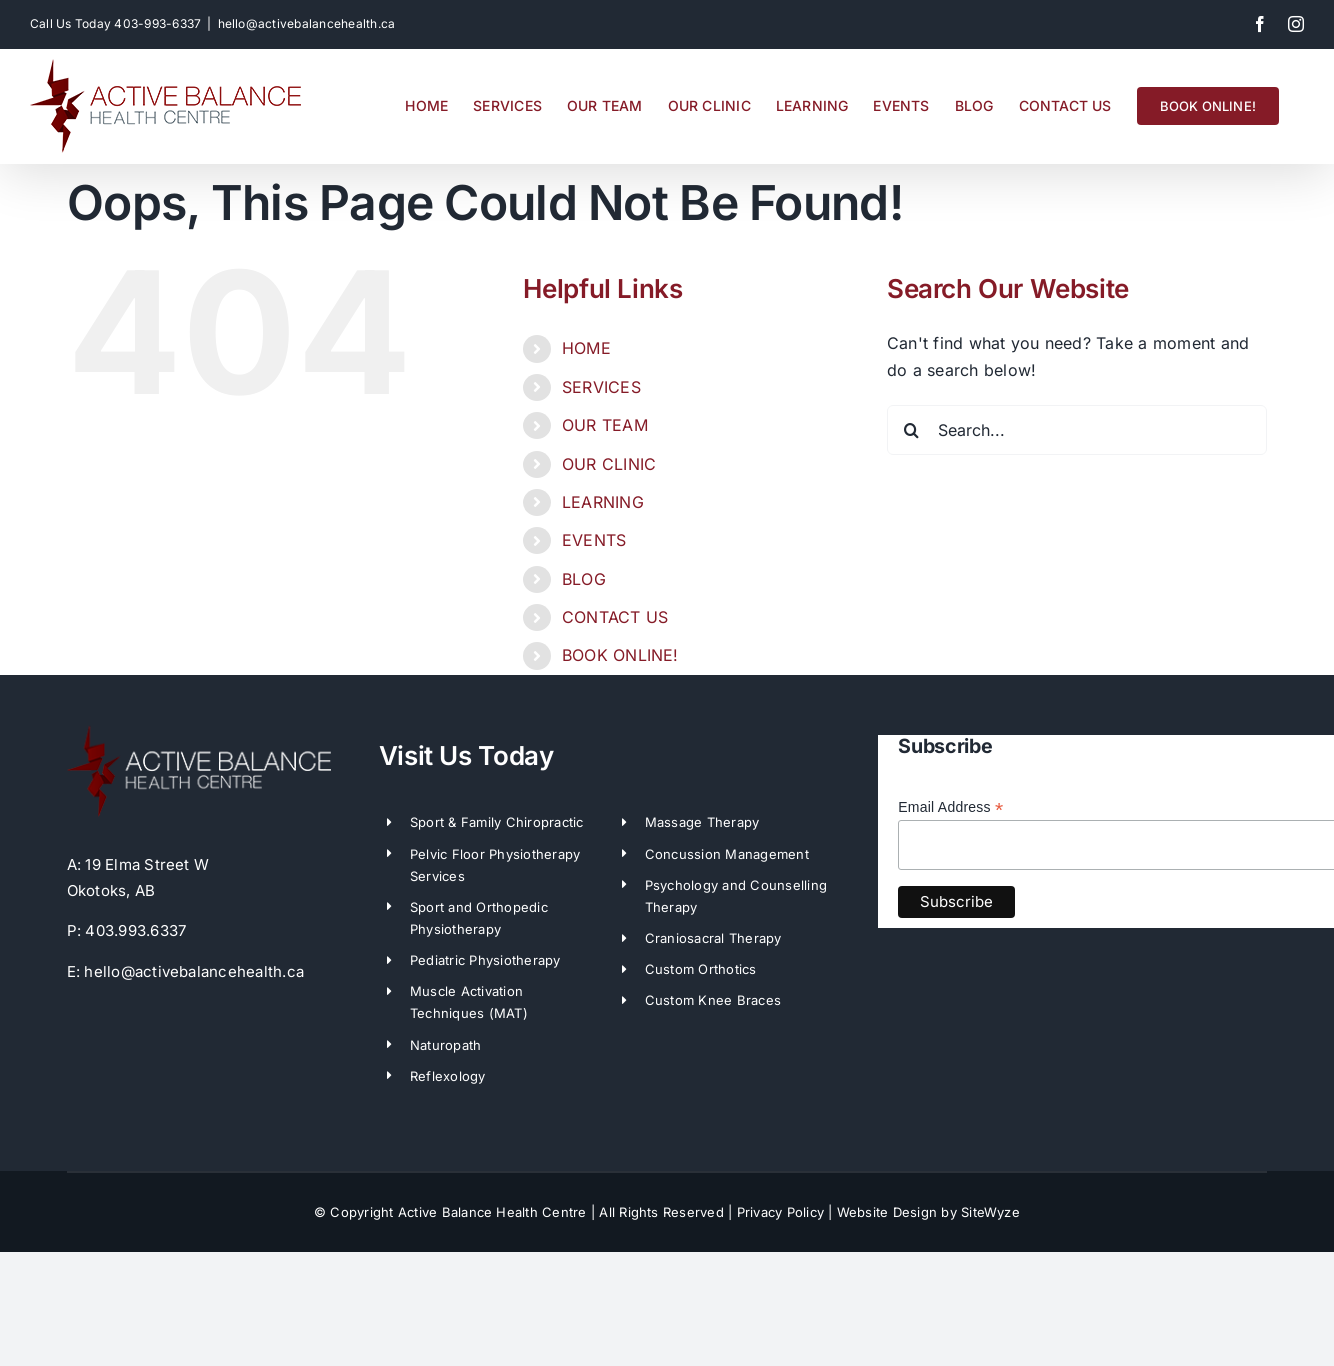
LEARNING (603, 502)
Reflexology (448, 1076)
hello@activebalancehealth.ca (307, 23)
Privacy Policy (780, 1212)
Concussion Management (727, 854)
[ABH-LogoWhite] (199, 733)
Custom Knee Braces (713, 1000)
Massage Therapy (702, 822)
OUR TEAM (605, 425)
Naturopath (445, 1045)
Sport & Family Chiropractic (496, 822)
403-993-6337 (157, 23)
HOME (586, 348)
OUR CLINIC (609, 464)
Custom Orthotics (701, 969)
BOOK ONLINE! (620, 655)
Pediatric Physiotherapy (485, 960)
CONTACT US (615, 617)
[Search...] (1077, 430)
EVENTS (594, 540)
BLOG (584, 579)
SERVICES (601, 387)
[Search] (912, 430)
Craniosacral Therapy (713, 938)
